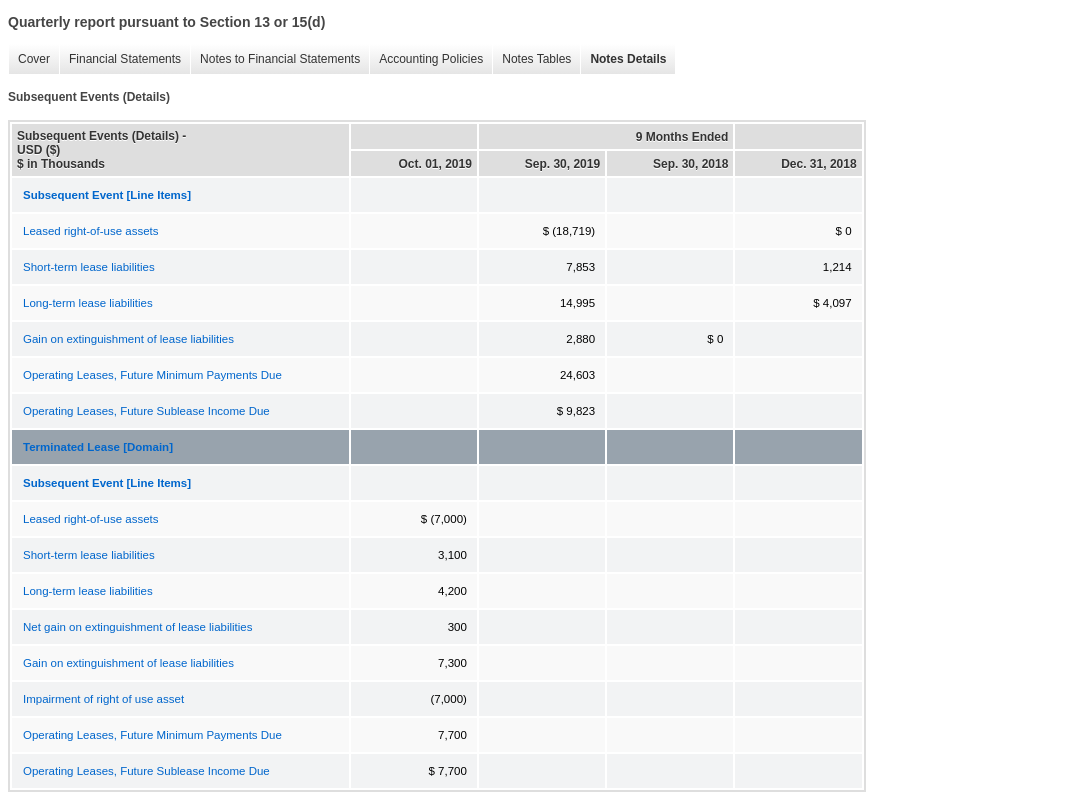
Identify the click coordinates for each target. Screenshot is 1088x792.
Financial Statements (120, 59)
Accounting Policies (426, 59)
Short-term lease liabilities (89, 267)
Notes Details (623, 59)
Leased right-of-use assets (91, 231)
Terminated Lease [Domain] (98, 447)
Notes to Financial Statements (275, 59)
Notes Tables (531, 59)
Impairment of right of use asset (103, 699)
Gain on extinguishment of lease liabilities (128, 339)
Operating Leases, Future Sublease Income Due (146, 411)
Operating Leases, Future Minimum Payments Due (152, 375)
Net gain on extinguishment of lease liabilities (138, 627)
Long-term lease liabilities (88, 303)
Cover (29, 59)
